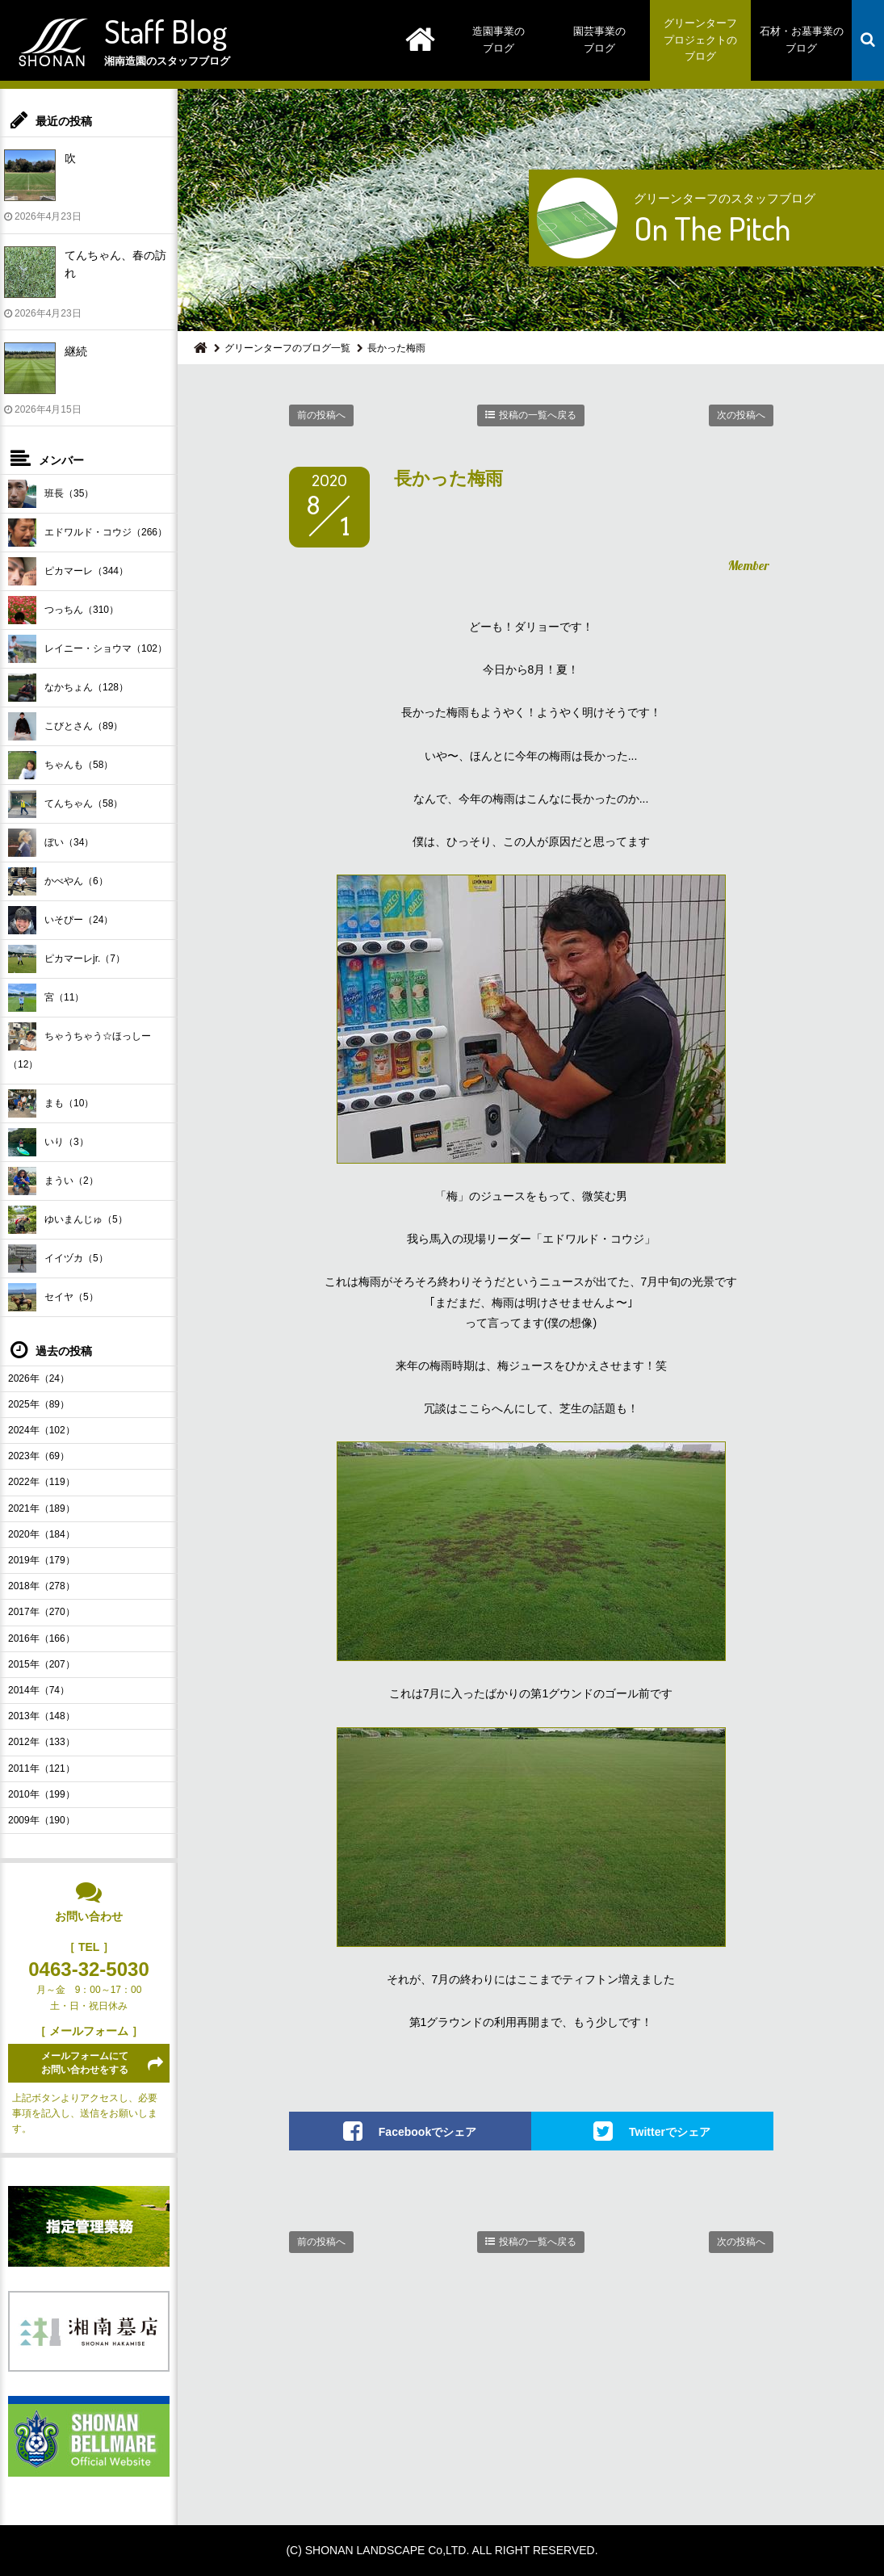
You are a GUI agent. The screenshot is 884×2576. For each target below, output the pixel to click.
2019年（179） (41, 1560)
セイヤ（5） (53, 1297)
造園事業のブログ (498, 39)
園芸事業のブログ (599, 39)
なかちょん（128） (68, 687)
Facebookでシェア (427, 2131)
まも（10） (51, 1103)
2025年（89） (38, 1404)
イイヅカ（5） (58, 1258)
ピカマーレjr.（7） (66, 959)
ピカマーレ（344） (68, 571)
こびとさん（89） (65, 726)
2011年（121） (41, 1768)
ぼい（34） (51, 843)
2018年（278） (41, 1586)
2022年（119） (41, 1481)
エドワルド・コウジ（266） (87, 532)
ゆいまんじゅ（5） (68, 1220)
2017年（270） (41, 1611)
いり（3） (48, 1142)
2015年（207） (41, 1664)
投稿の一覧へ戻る (537, 415)
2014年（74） (38, 1690)
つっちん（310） (63, 610)
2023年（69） (38, 1456)
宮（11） (46, 998)
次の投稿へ (741, 415)
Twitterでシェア (669, 2131)
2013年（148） (41, 1716)
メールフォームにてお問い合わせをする (84, 2062)
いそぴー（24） (60, 920)
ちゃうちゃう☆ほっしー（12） (79, 1046)
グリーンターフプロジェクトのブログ (700, 40)
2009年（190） (41, 1820)
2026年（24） (38, 1378)
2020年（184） (41, 1534)
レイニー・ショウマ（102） (87, 649)
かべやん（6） (58, 881)
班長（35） (51, 494)
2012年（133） (41, 1741)
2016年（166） (41, 1638)
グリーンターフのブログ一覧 (287, 348)
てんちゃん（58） (65, 804)
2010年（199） (41, 1794)
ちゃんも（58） (60, 765)
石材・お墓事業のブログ (802, 39)
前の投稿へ (321, 415)
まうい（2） (53, 1181)
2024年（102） (41, 1430)
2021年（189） (41, 1508)
